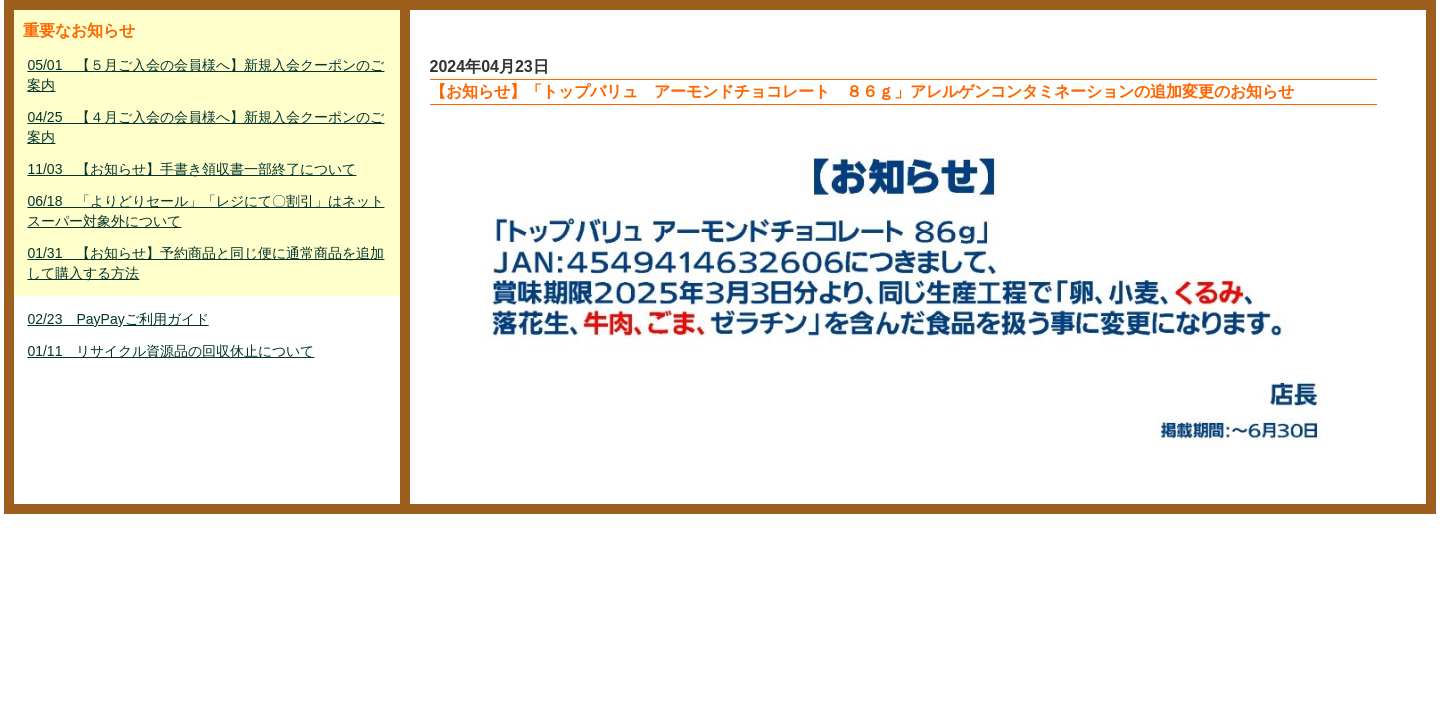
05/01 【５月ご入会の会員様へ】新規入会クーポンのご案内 (205, 75)
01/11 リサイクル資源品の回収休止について (170, 351)
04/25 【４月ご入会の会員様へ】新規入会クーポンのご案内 (205, 127)
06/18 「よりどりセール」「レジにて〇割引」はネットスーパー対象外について (205, 211)
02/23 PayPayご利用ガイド (117, 319)
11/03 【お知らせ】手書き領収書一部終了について (191, 169)
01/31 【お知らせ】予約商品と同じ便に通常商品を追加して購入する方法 (205, 263)
